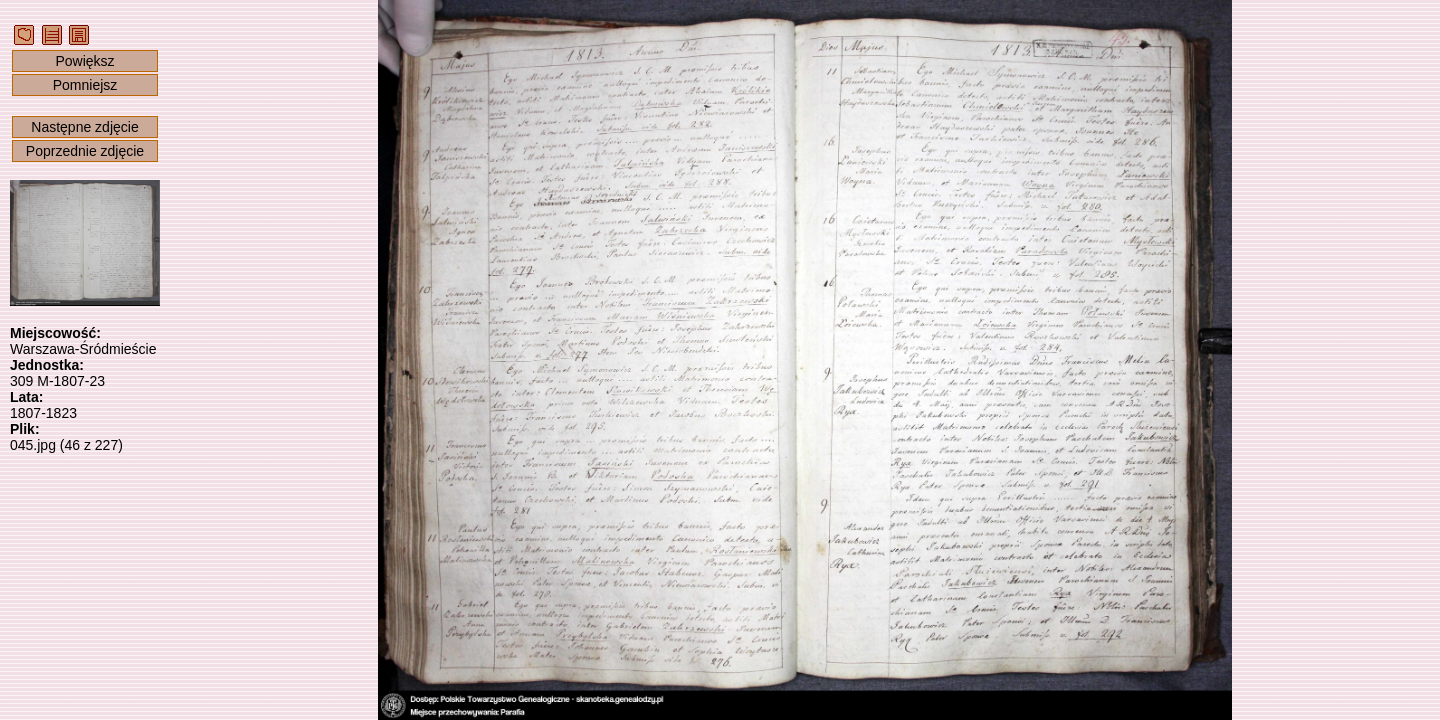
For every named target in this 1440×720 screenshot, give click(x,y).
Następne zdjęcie (84, 127)
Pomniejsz (85, 85)
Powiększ (84, 61)
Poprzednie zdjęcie (85, 151)
